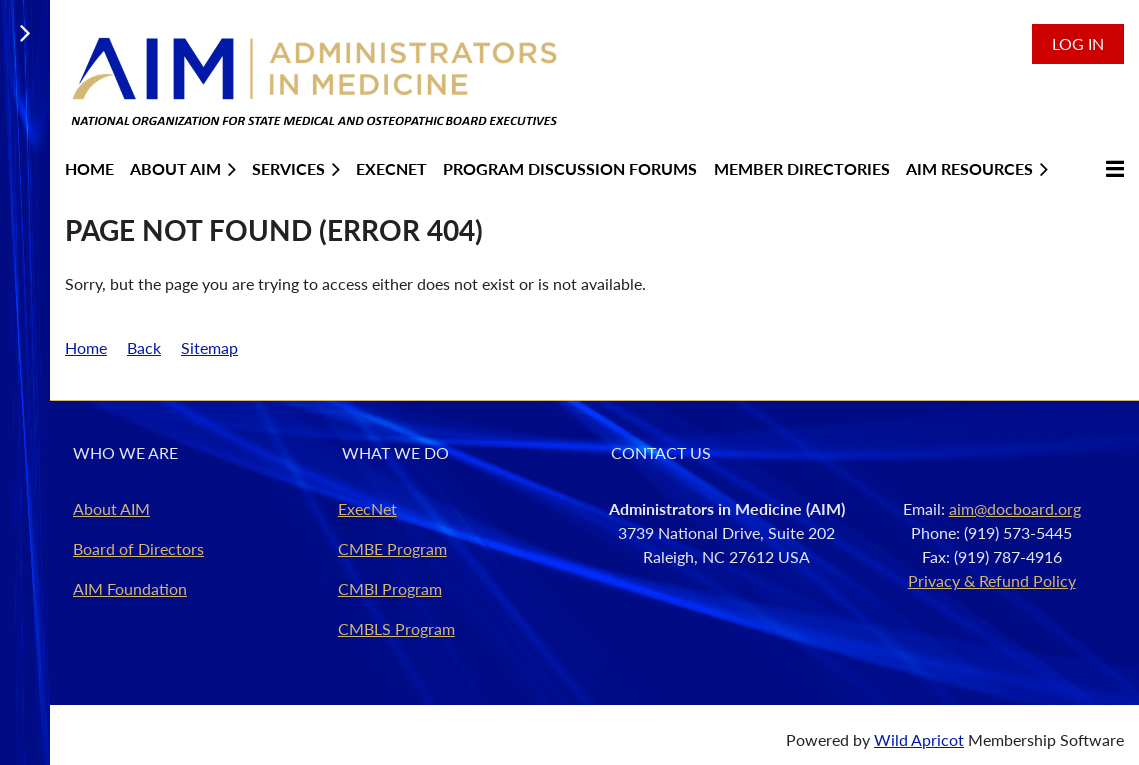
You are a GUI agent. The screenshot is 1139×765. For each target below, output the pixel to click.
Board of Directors (138, 548)
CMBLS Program (396, 628)
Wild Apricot (919, 739)
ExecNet (367, 508)
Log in (1078, 43)
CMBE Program (392, 548)
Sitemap (209, 347)
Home (86, 347)
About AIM (111, 508)
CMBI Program (390, 588)
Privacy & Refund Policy (992, 580)
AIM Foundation (130, 588)
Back (144, 347)
